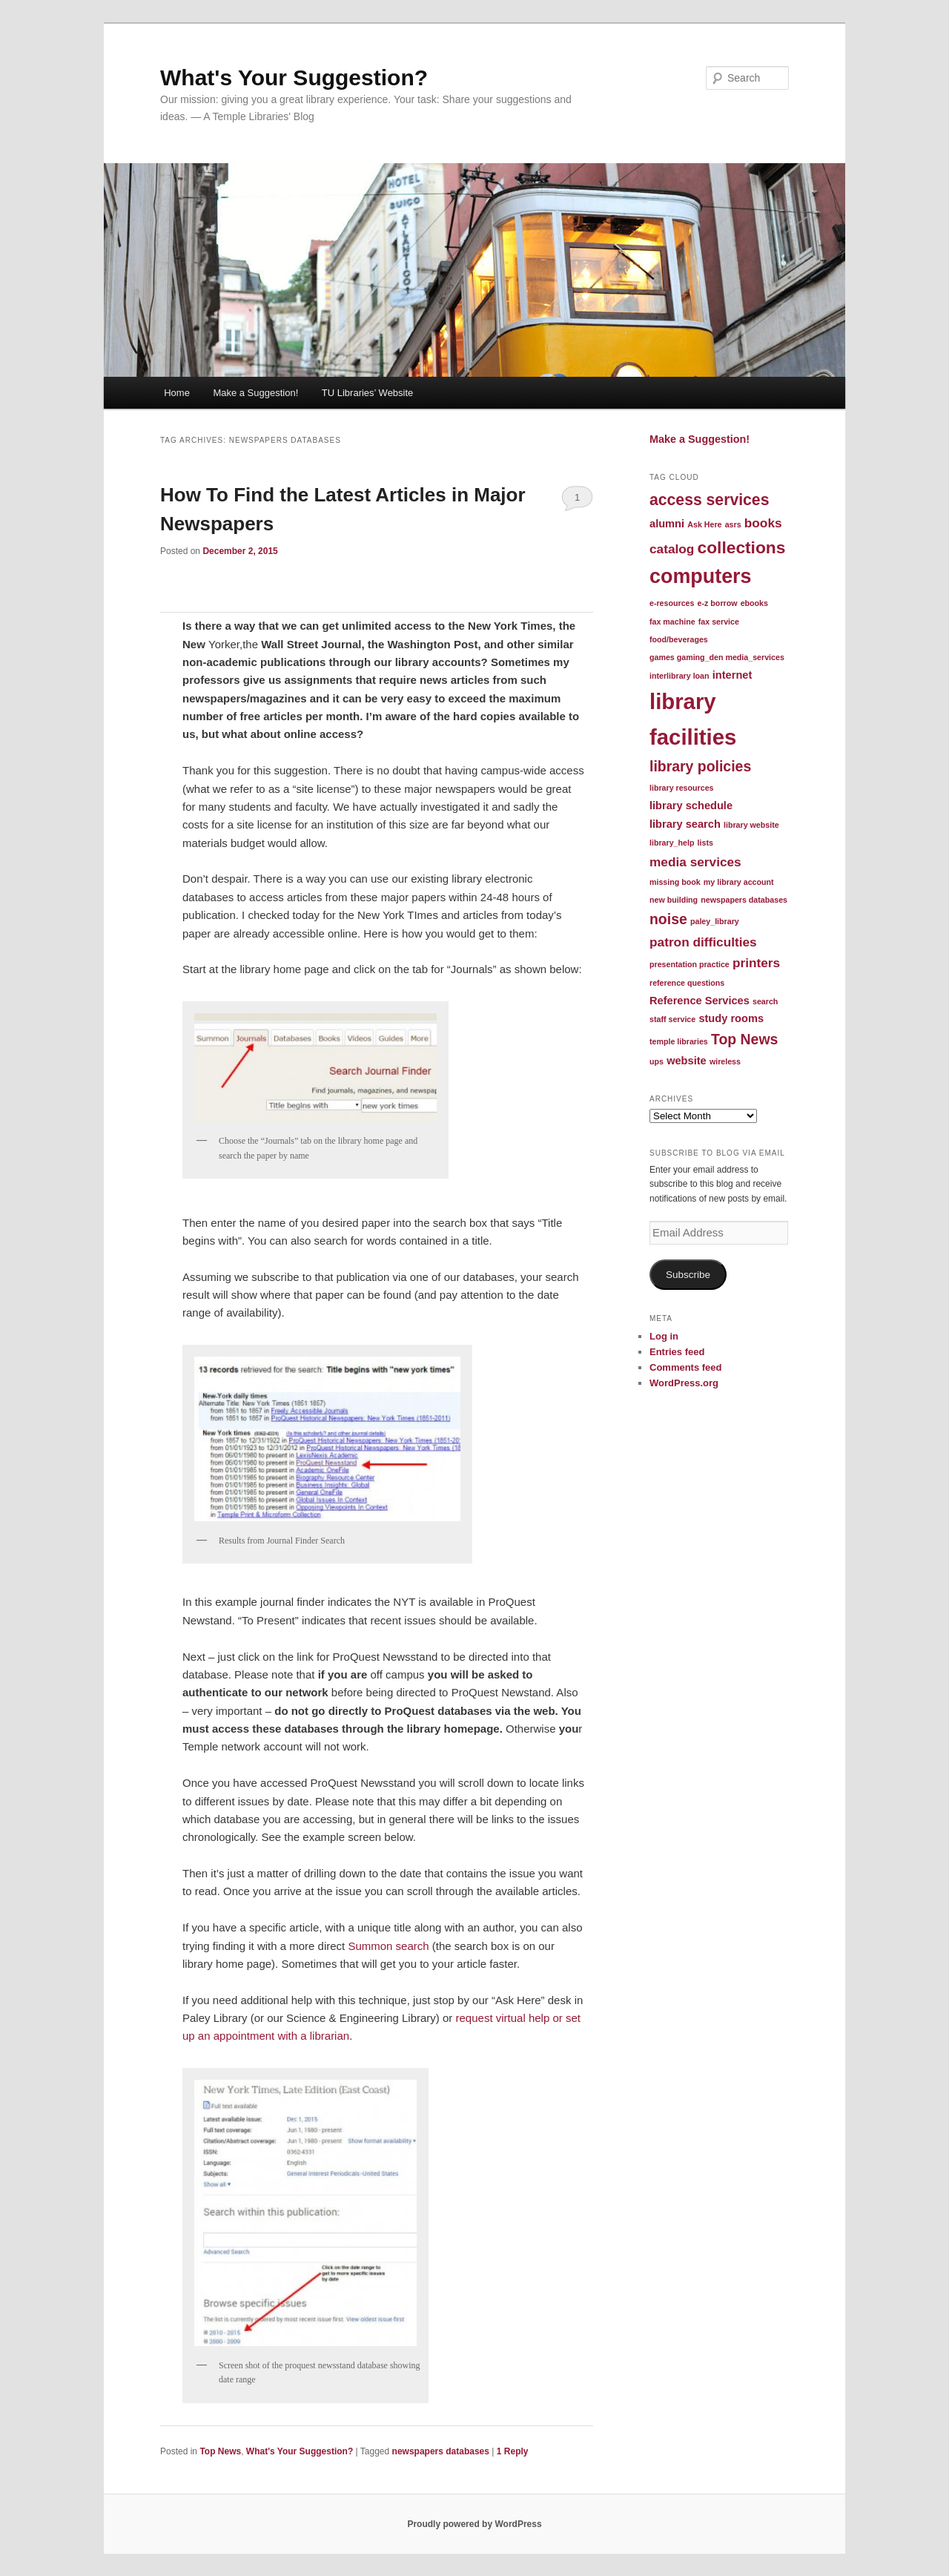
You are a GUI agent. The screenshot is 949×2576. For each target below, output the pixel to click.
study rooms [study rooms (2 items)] (731, 1018)
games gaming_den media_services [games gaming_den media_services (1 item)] (716, 657)
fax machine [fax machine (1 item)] (672, 621)
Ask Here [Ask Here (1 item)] (704, 524)
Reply (513, 2451)
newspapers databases (440, 2451)
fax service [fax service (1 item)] (718, 621)
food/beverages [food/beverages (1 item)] (678, 639)
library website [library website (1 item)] (751, 824)
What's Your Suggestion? (294, 77)
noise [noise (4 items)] (668, 919)
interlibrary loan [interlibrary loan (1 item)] (679, 675)
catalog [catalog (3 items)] (671, 548)
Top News (220, 2451)
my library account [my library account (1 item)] (739, 881)
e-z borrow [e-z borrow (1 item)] (718, 603)
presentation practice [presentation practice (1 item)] (689, 964)
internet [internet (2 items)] (732, 675)
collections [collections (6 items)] (742, 547)
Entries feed (676, 1351)
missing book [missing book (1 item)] (675, 881)
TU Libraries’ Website (368, 392)
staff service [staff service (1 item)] (672, 1019)
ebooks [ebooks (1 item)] (754, 603)
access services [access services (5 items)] (709, 499)
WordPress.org (683, 1383)
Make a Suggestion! (255, 392)
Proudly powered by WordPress (474, 2524)
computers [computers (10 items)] (700, 576)
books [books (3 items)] (763, 522)
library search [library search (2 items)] (685, 824)
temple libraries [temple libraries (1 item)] (678, 1041)
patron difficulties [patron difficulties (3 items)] (703, 942)
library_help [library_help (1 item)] (671, 842)
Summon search (387, 1946)
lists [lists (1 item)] (705, 842)
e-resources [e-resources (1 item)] (671, 603)
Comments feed (685, 1367)
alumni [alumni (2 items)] (666, 524)
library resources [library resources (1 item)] (681, 787)
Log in (663, 1336)
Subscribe (688, 1274)
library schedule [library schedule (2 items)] (691, 805)
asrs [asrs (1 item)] (733, 524)
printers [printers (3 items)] (756, 962)
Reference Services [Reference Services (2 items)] (699, 1001)
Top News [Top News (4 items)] (744, 1039)
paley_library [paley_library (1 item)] (714, 921)
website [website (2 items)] (687, 1061)
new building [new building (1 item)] (673, 899)
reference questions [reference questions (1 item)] (686, 982)
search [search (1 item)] (765, 1001)
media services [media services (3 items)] (695, 861)
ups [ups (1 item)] (656, 1061)
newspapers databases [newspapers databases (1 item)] (744, 899)
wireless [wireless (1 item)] (725, 1061)
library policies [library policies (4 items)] (700, 766)
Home (177, 392)
